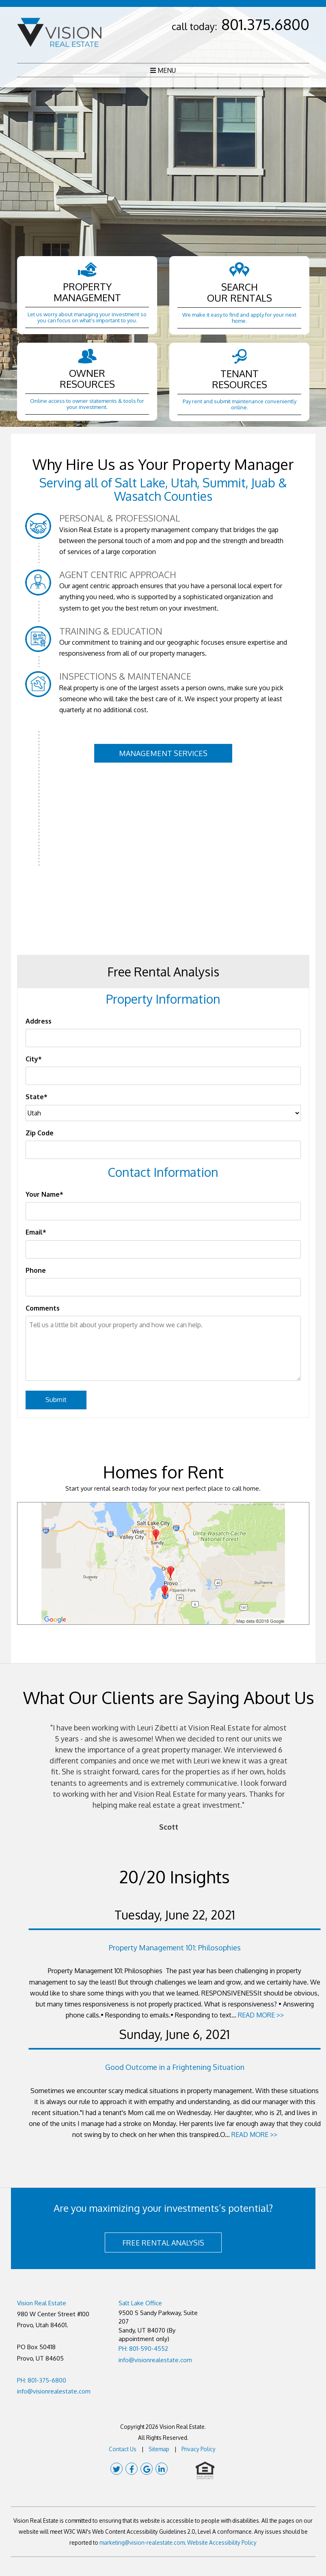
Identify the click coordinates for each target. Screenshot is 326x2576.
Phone (36, 1270)
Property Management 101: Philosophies (175, 1947)
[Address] (163, 1038)
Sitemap (159, 2449)
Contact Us (122, 2449)
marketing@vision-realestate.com (142, 2542)
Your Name (43, 1194)
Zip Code (40, 1133)
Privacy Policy (198, 2449)
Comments (43, 1308)
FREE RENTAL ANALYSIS (163, 2242)
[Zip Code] (163, 1150)
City (32, 1059)
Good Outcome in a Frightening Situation (174, 2067)
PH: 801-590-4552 (143, 2348)
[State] (163, 1113)
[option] (168, 1777)
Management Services (163, 753)
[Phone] (163, 1287)
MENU (163, 70)
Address (39, 1021)
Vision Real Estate (41, 2303)
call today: (240, 26)
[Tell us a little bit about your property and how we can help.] (163, 1348)
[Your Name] (163, 1211)
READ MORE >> (261, 2015)
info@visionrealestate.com (54, 2391)
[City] (163, 1076)
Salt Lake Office (140, 2303)
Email (34, 1232)
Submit (56, 1400)
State (35, 1097)
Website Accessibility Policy (222, 2542)
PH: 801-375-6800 (41, 2380)
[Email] (163, 1249)
